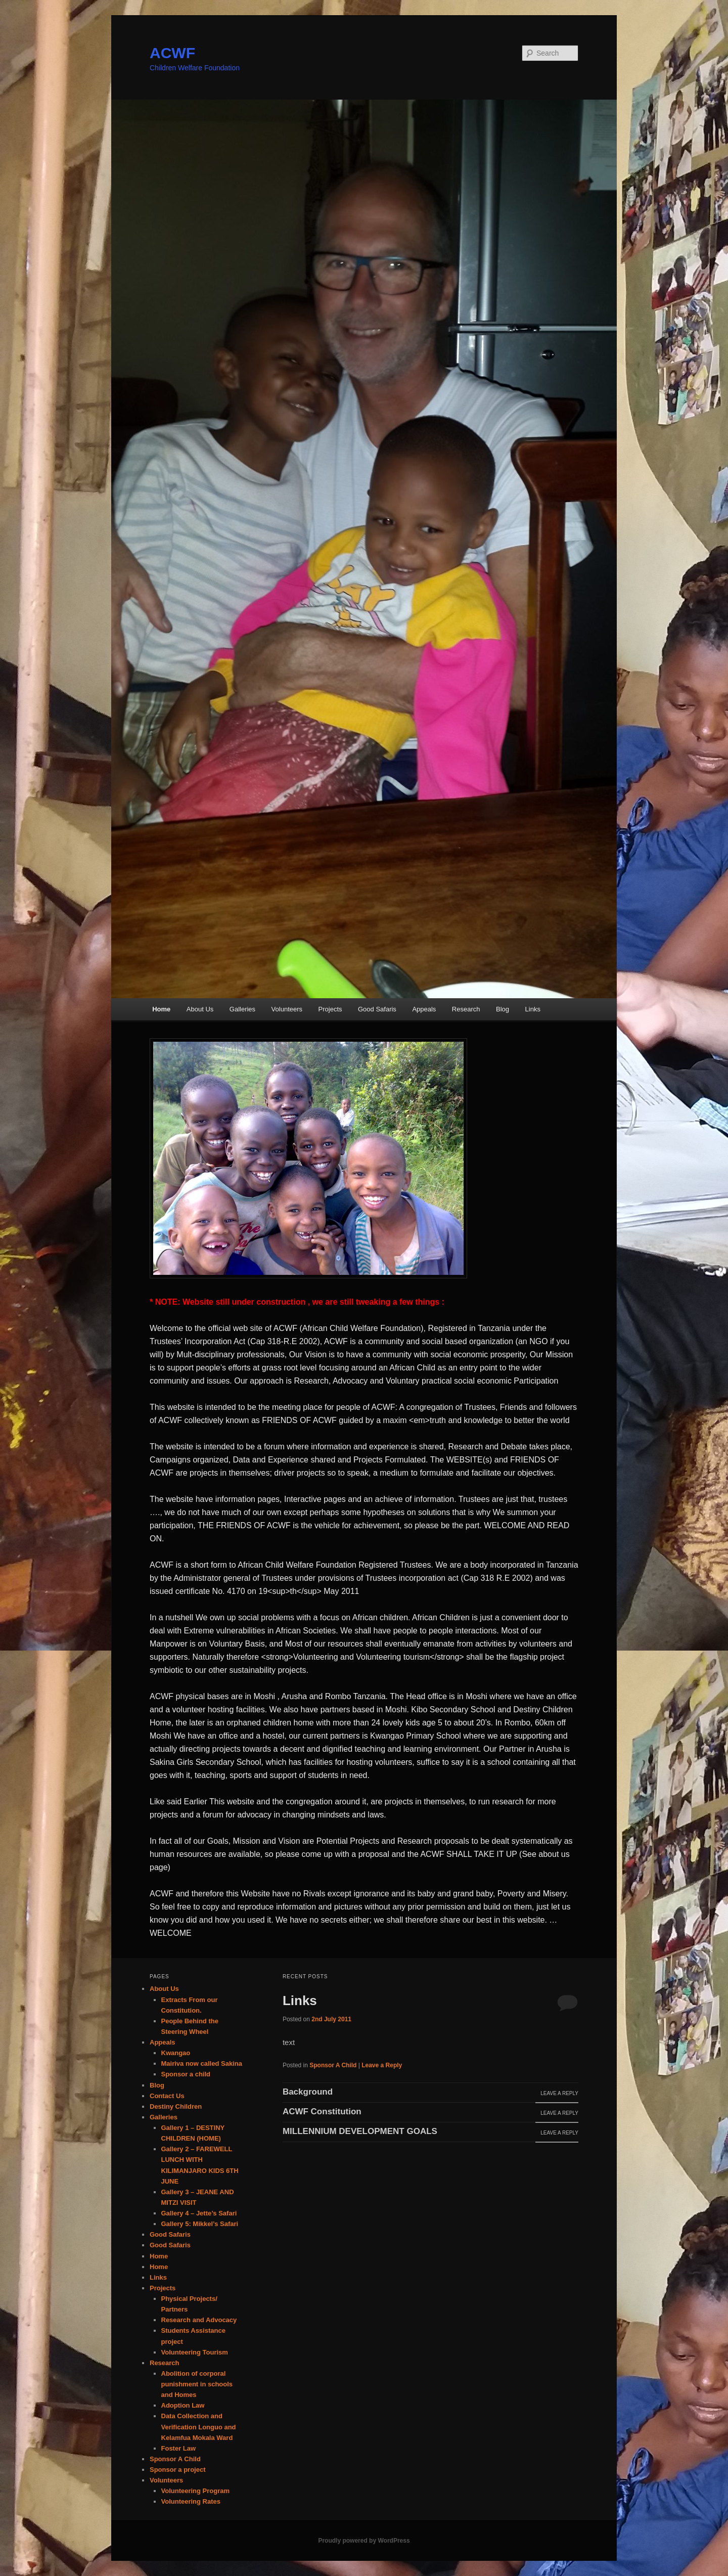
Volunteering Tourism (194, 2352)
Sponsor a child (186, 2074)
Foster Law (178, 2448)
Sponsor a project (178, 2469)
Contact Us (167, 2096)
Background (308, 2092)
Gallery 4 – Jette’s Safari (199, 2213)
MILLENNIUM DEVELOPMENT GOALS (360, 2131)
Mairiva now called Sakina (201, 2063)
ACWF (172, 53)
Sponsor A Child (332, 2065)
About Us (200, 1009)
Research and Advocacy (199, 2320)
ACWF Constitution (322, 2111)
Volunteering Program (195, 2491)
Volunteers (286, 1009)
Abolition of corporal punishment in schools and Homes (197, 2384)
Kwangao (176, 2053)
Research (466, 1009)
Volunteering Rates (191, 2501)
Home (161, 1009)
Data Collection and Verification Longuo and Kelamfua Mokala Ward (198, 2426)
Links (532, 1009)
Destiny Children (176, 2106)
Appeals (424, 1009)
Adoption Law (183, 2405)
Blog (502, 1009)
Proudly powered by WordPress (364, 2540)
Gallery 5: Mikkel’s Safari (200, 2224)
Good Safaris (377, 1009)
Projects (330, 1009)
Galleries (242, 1009)
